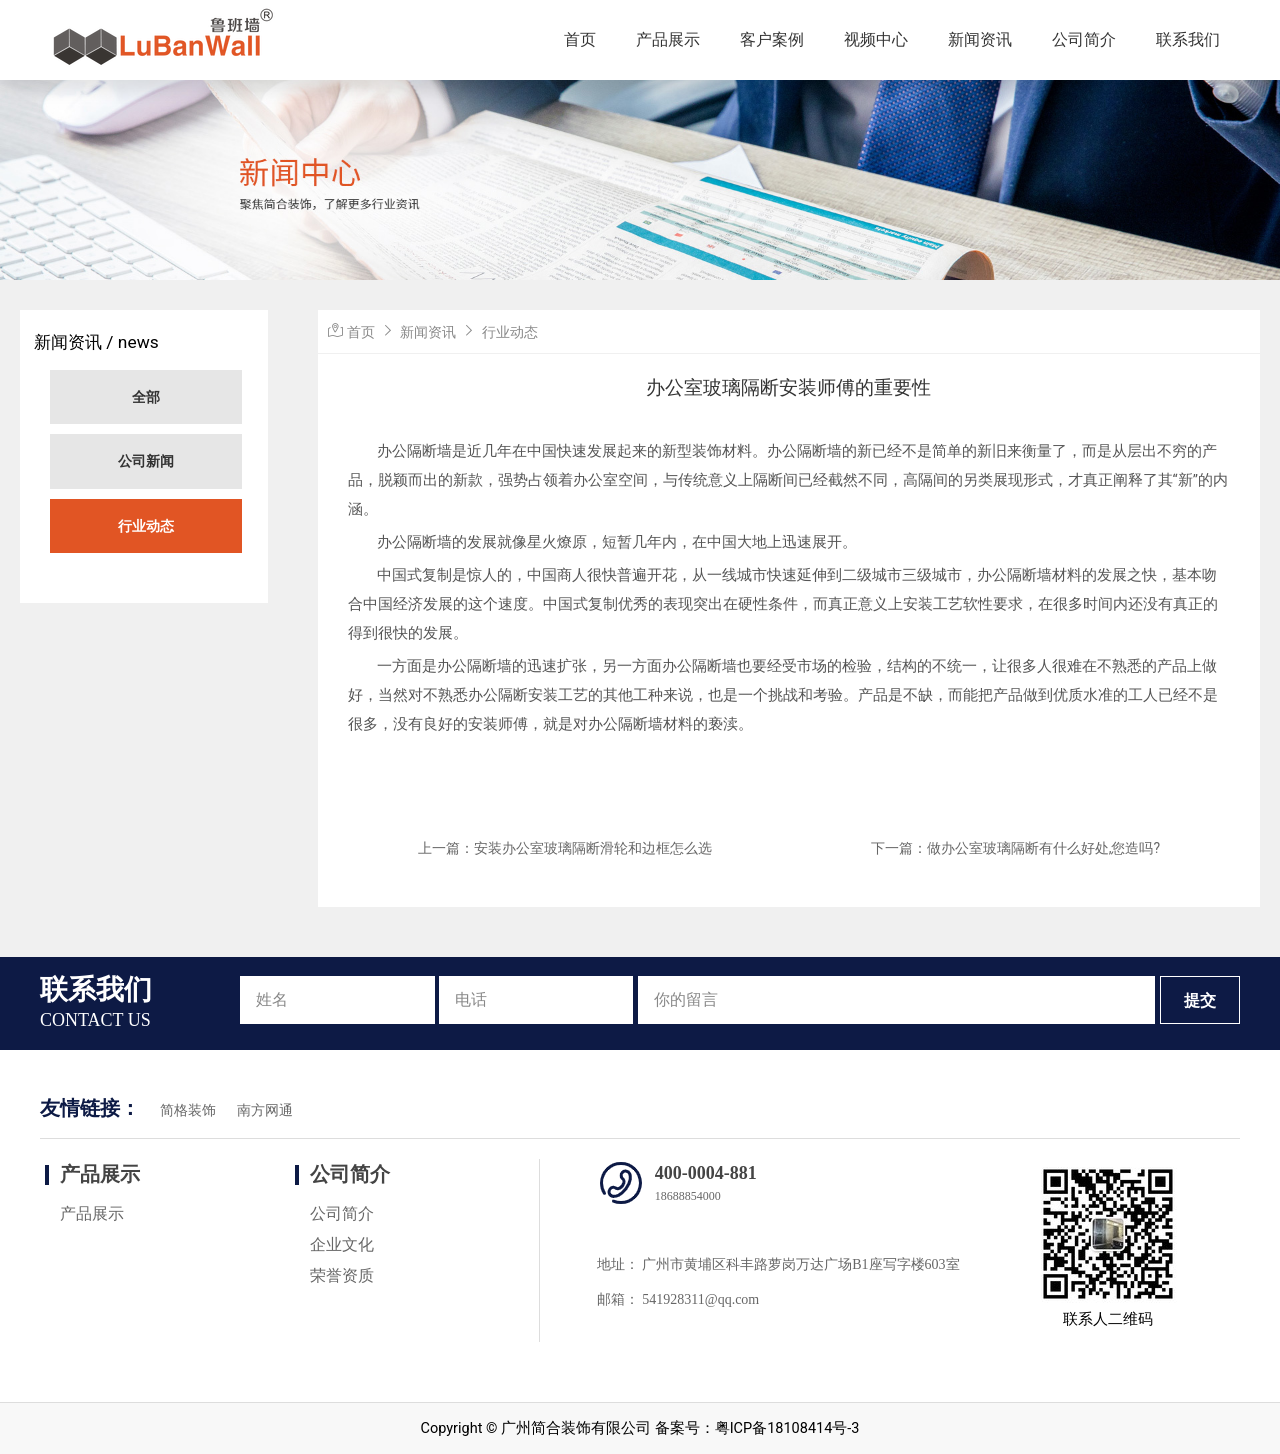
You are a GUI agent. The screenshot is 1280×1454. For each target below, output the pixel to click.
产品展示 (668, 39)
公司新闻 (146, 461)
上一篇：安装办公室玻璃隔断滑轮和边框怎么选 (565, 848)
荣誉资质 (342, 1275)
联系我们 (1188, 39)
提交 (1200, 1000)
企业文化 (342, 1244)
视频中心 (876, 39)
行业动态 (146, 526)
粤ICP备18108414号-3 (787, 1428)
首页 (580, 39)
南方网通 (265, 1110)
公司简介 (1084, 39)
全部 (146, 397)
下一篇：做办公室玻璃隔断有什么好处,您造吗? (1015, 848)
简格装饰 (188, 1110)
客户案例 (772, 39)
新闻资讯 (980, 39)
